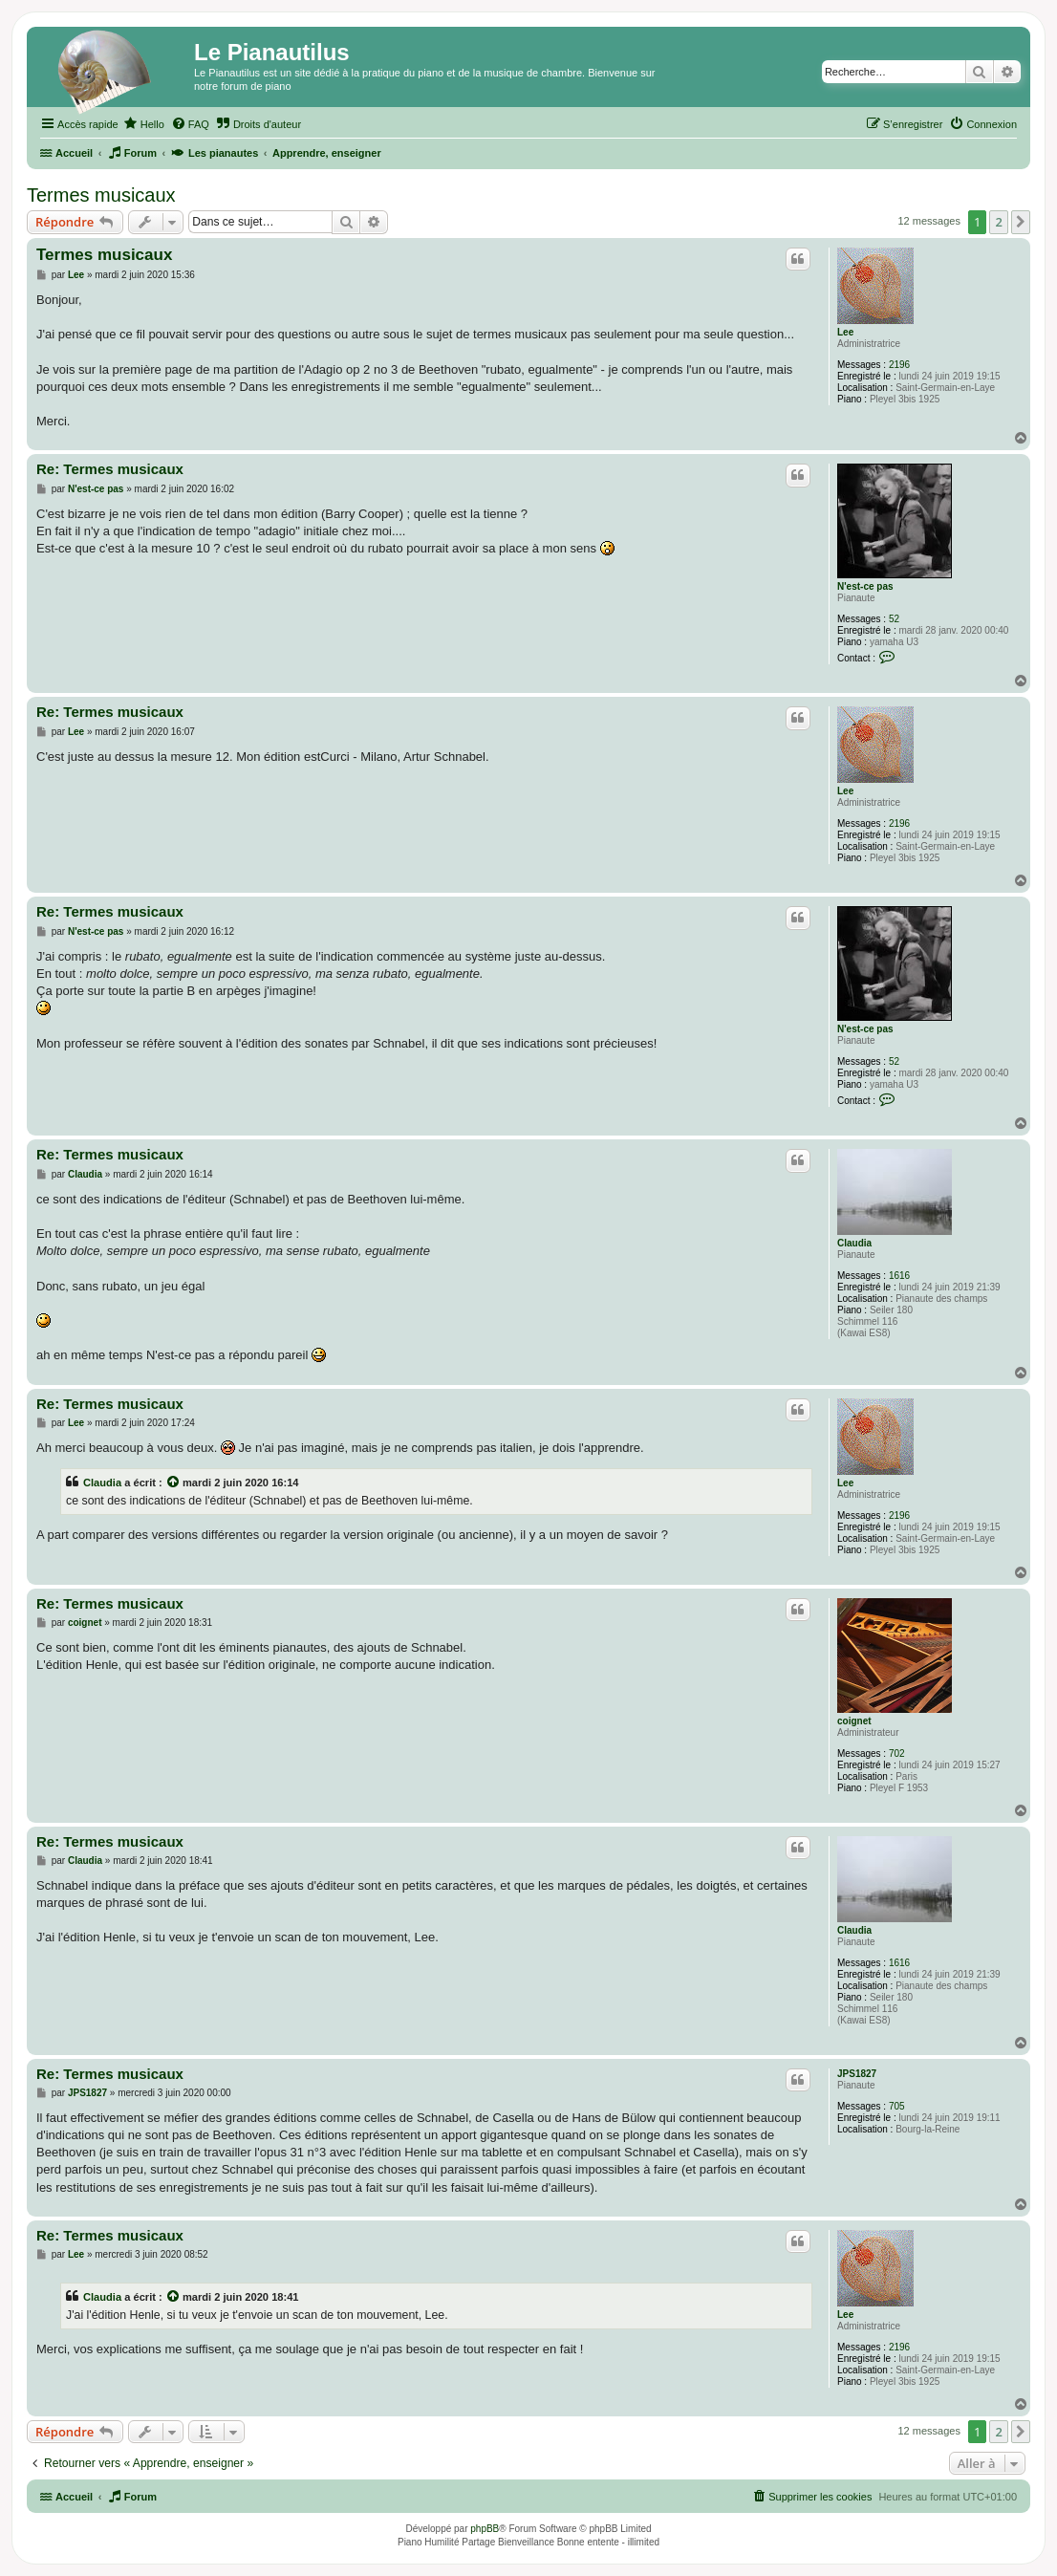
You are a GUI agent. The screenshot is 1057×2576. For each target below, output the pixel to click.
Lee (845, 332)
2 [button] (998, 221)
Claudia (854, 1243)
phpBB (484, 2528)
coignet (854, 1721)
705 (897, 2106)
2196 (899, 364)
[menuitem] (143, 124)
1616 (899, 1275)
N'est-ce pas (865, 586)
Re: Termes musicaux (109, 469)
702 (897, 1753)
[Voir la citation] (174, 1482)
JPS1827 (856, 2073)
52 (894, 619)
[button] (1020, 221)
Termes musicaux (101, 195)
